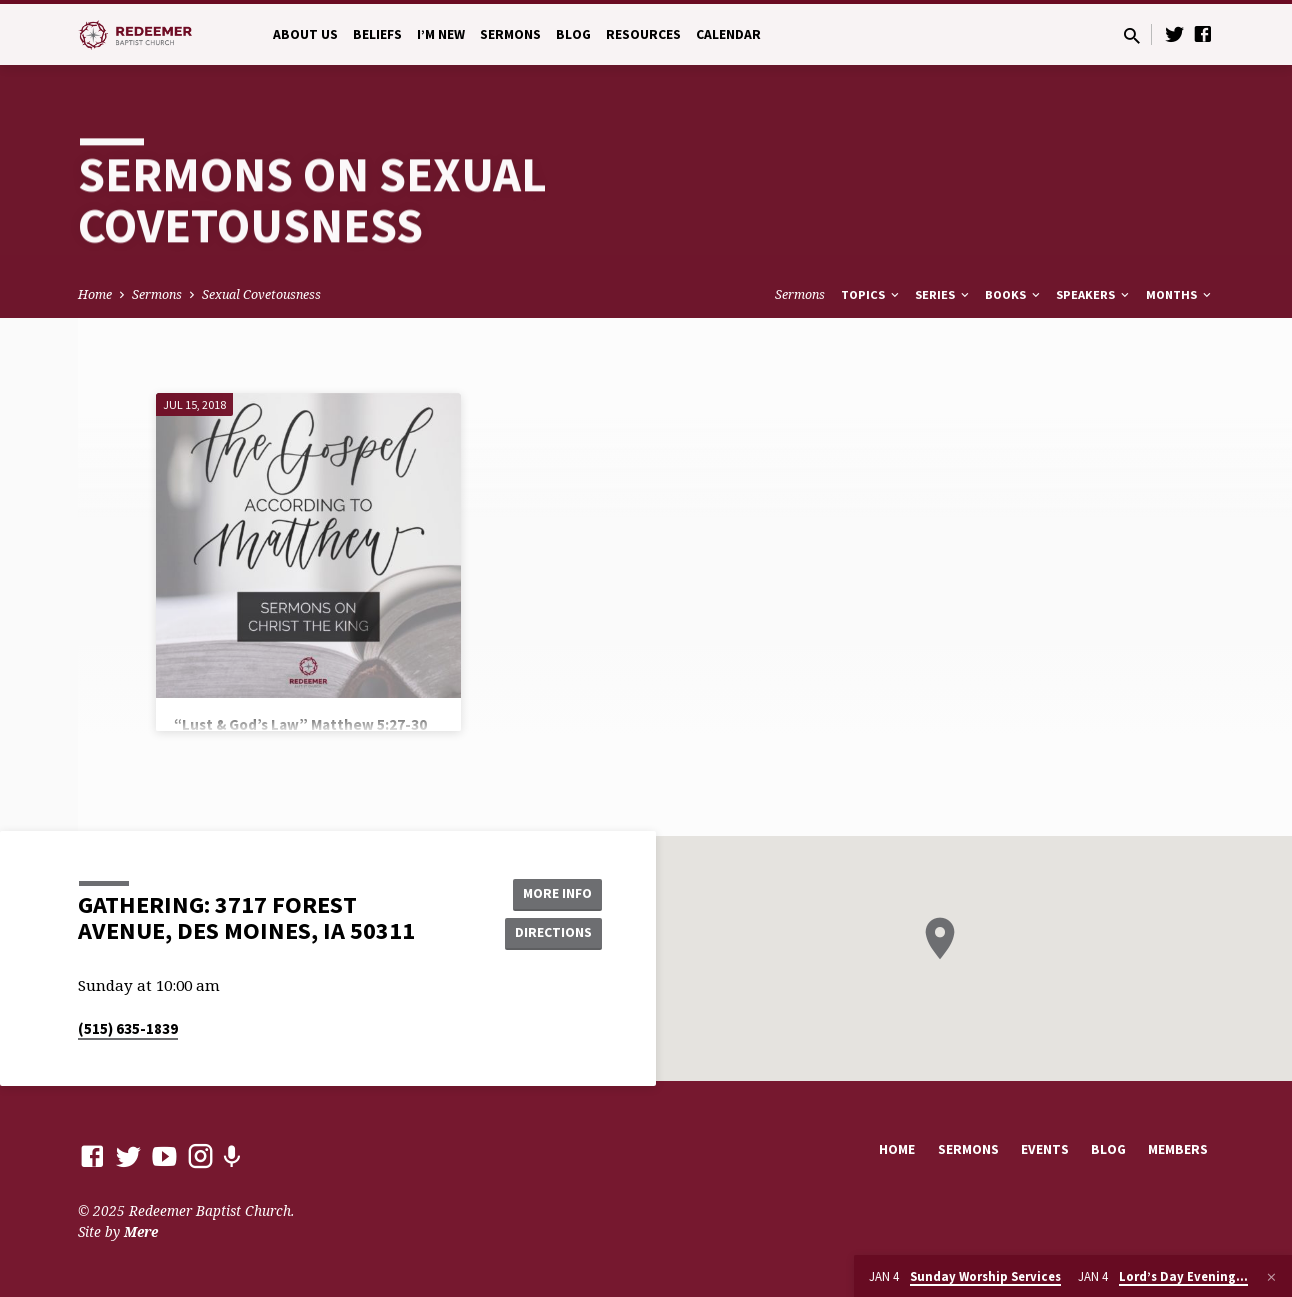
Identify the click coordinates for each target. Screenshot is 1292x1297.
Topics (871, 294)
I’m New (441, 34)
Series (943, 294)
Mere (141, 1231)
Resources (643, 34)
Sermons (510, 34)
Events (1045, 1149)
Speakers (1094, 294)
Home (95, 294)
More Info (551, 893)
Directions (552, 933)
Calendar (728, 34)
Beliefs (377, 34)
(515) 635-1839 (128, 1028)
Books (1014, 294)
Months (1180, 294)
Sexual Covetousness (261, 294)
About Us (305, 34)
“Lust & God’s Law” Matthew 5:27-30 (300, 724)
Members (1178, 1149)
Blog (573, 34)
